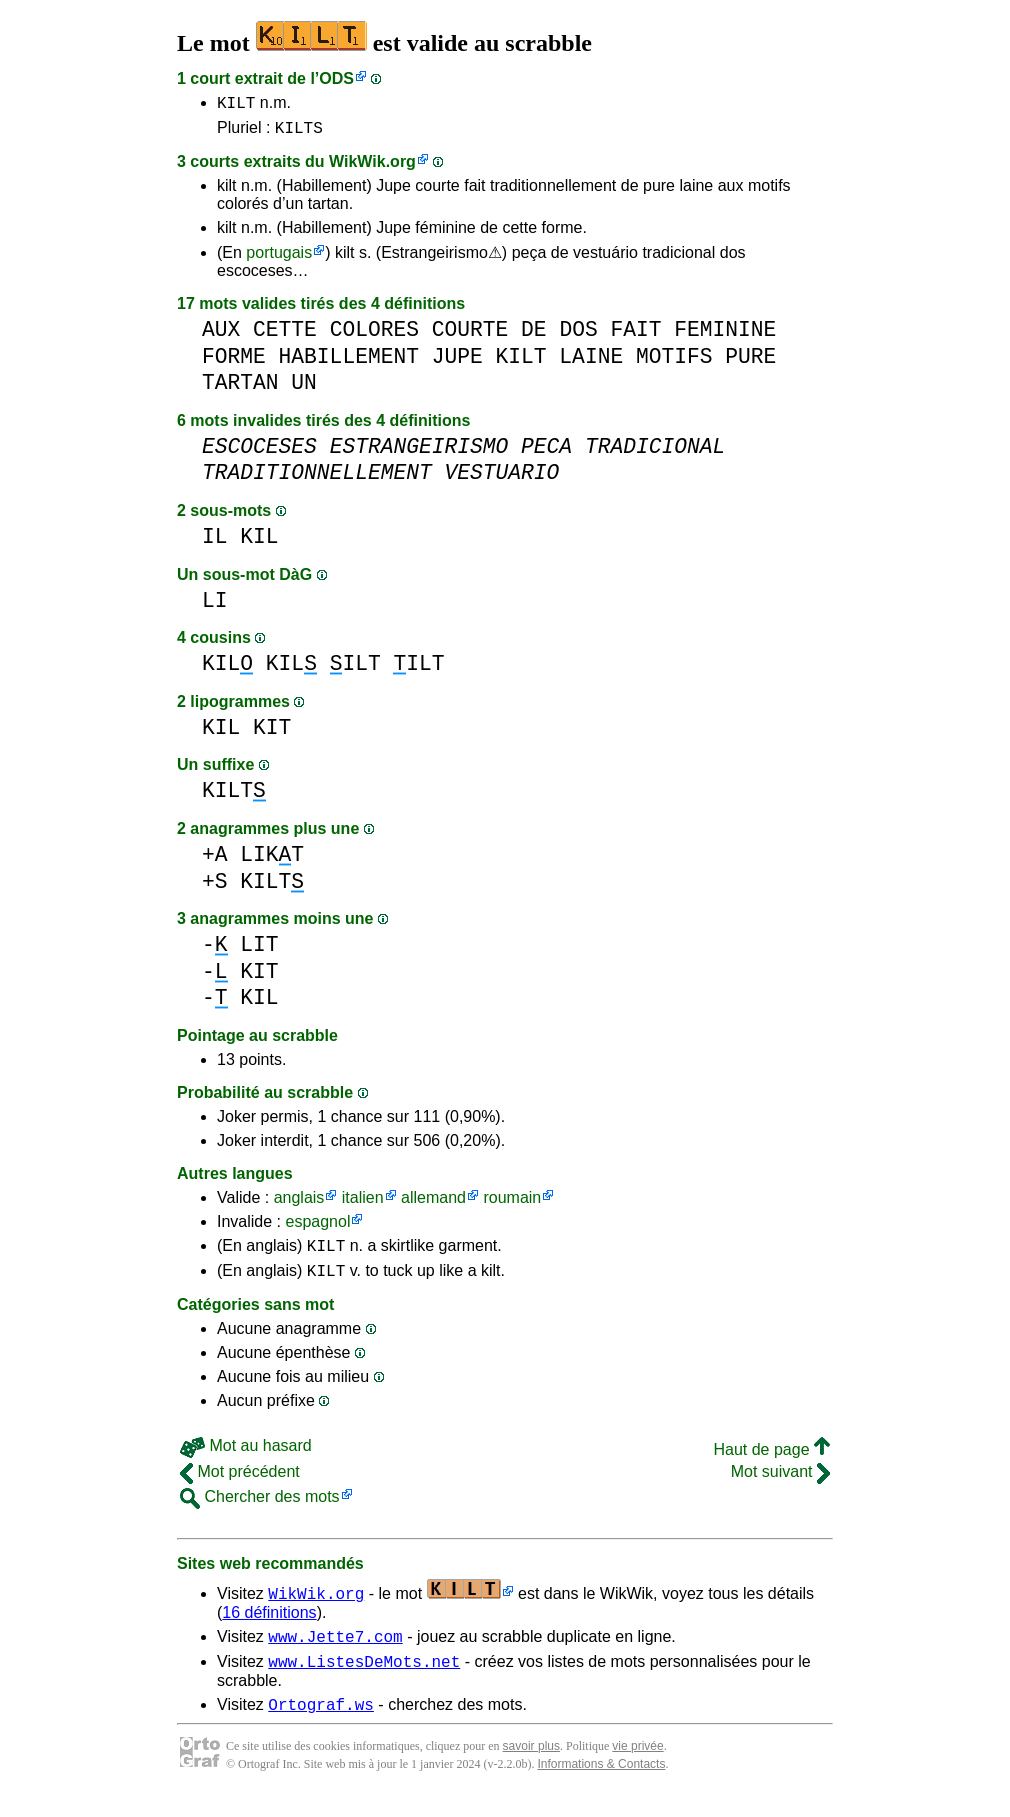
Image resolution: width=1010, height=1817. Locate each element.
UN (304, 388)
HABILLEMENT (349, 362)
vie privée (637, 1767)
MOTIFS (674, 362)
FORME (234, 362)
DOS (578, 335)
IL (215, 542)
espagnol (317, 1227)
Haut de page (771, 1461)
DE (534, 335)
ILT (355, 669)
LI (215, 606)
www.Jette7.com (335, 1651)
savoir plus (531, 1767)
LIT (259, 950)
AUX (221, 335)
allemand (433, 1203)
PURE (750, 362)
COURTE (470, 335)
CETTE (285, 335)
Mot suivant (780, 1483)
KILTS (299, 133)
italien (363, 1203)
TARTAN (240, 388)
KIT (272, 733)
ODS (336, 78)
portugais (279, 258)
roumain (512, 1203)
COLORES (374, 335)
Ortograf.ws (321, 1725)
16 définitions (269, 1624)
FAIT (635, 335)
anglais (299, 1203)
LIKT (272, 860)
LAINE (591, 362)
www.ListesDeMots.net (364, 1679)
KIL (259, 542)
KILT (236, 105)
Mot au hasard (246, 1457)
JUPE (457, 362)
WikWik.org (372, 167)
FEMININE (725, 335)
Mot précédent (240, 1483)
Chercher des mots (260, 1508)
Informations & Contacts (601, 1785)
